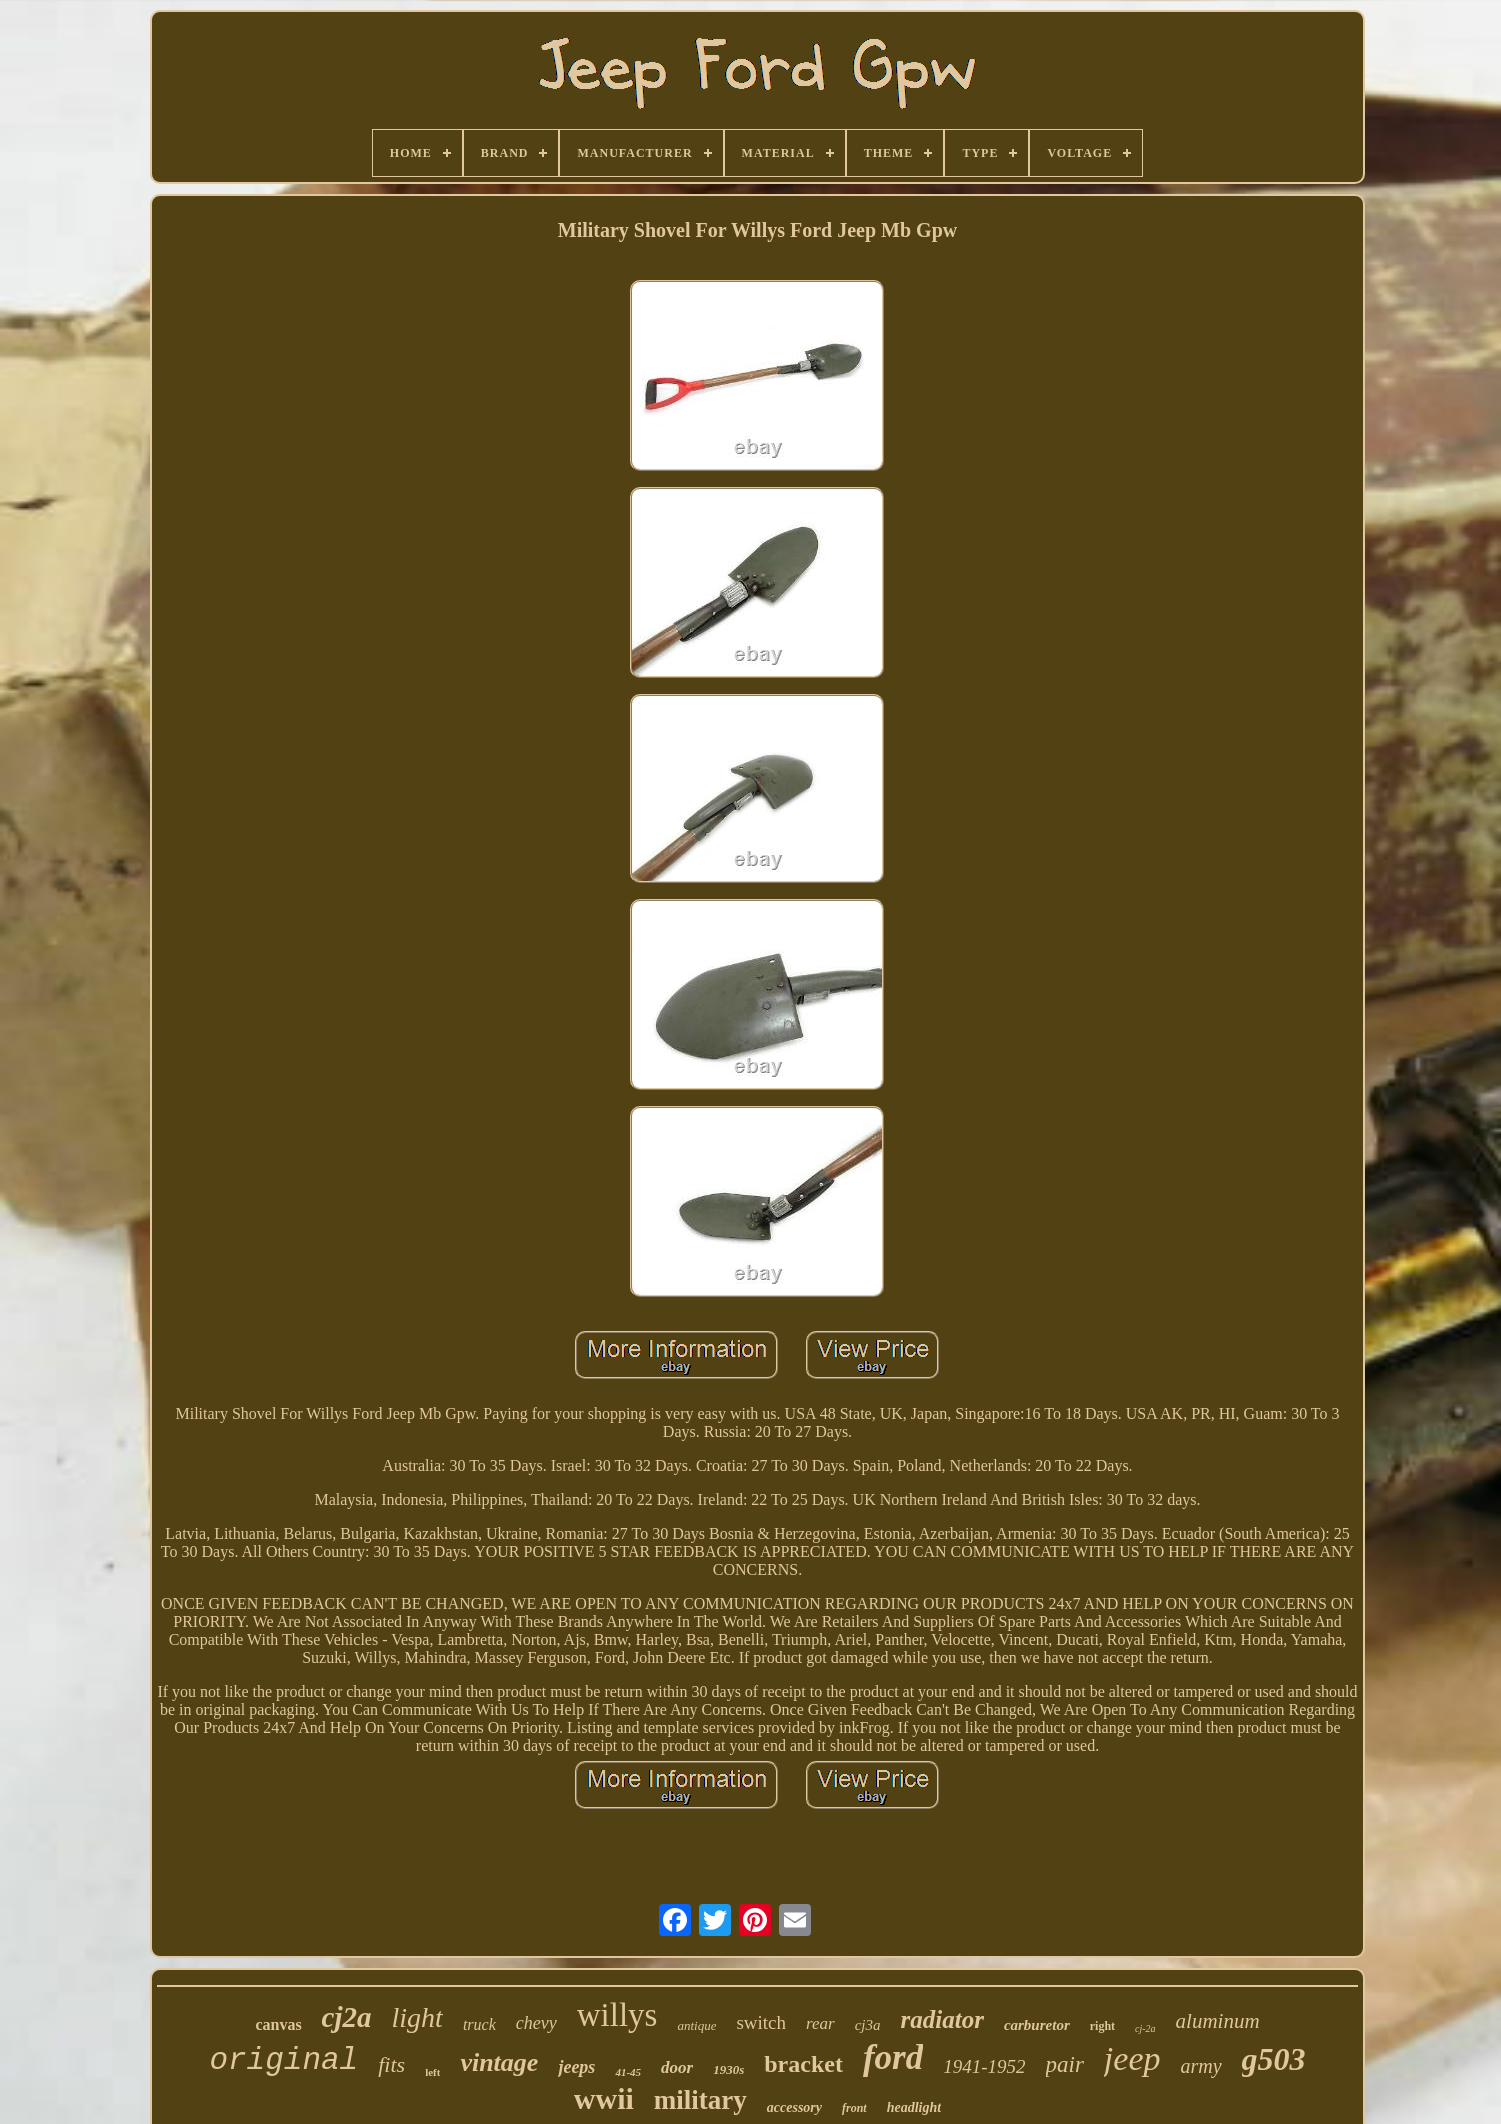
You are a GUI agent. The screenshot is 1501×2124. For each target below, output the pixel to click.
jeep (1132, 2058)
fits (391, 2064)
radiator (942, 2019)
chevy (536, 2023)
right (1102, 2026)
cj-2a (1145, 2028)
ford (893, 2057)
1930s (728, 2069)
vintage (499, 2062)
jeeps (576, 2067)
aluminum (1218, 2021)
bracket (803, 2064)
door (677, 2067)
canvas (278, 2024)
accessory (794, 2107)
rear (820, 2023)
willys (617, 2015)
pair (1065, 2064)
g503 (1274, 2059)
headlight (914, 2107)
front (854, 2108)
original (283, 2060)
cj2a (347, 2017)
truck (479, 2024)
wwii (604, 2098)
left (432, 2072)
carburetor (1037, 2025)
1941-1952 (984, 2066)
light (417, 2017)
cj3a (868, 2025)
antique (696, 2025)
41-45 (628, 2072)
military (700, 2100)
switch (761, 2022)
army (1200, 2066)
